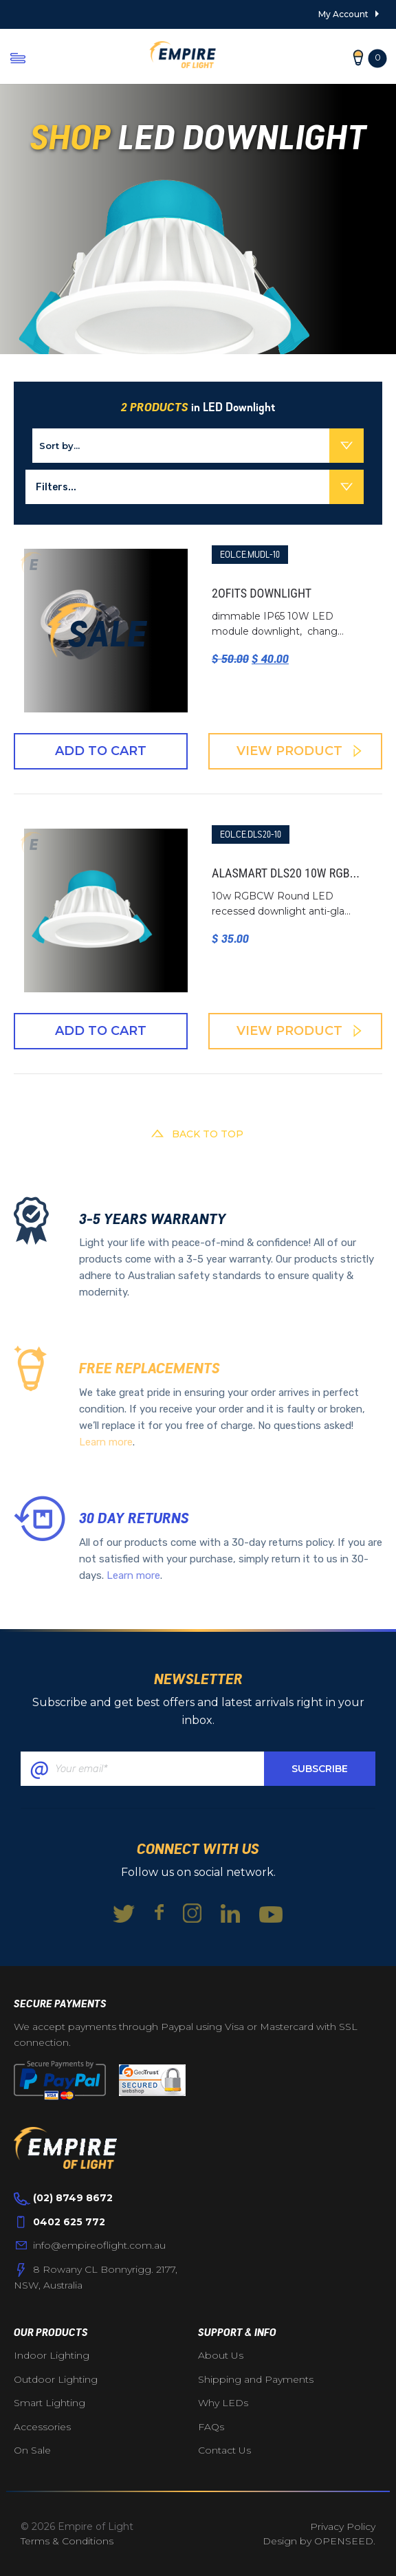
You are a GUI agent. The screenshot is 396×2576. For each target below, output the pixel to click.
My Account (343, 14)
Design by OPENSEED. (319, 2541)
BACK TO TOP (198, 1134)
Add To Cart (100, 750)
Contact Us (224, 2450)
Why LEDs (223, 2403)
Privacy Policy (342, 2526)
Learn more (106, 1442)
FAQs (211, 2427)
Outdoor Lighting (56, 2379)
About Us (220, 2355)
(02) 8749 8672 (73, 2198)
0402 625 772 (69, 2222)
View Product (299, 750)
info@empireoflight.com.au (99, 2245)
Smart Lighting (49, 2403)
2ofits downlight (261, 593)
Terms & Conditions (67, 2541)
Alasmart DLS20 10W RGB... (286, 873)
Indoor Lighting (51, 2355)
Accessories (42, 2427)
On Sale (32, 2450)
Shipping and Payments (256, 2379)
